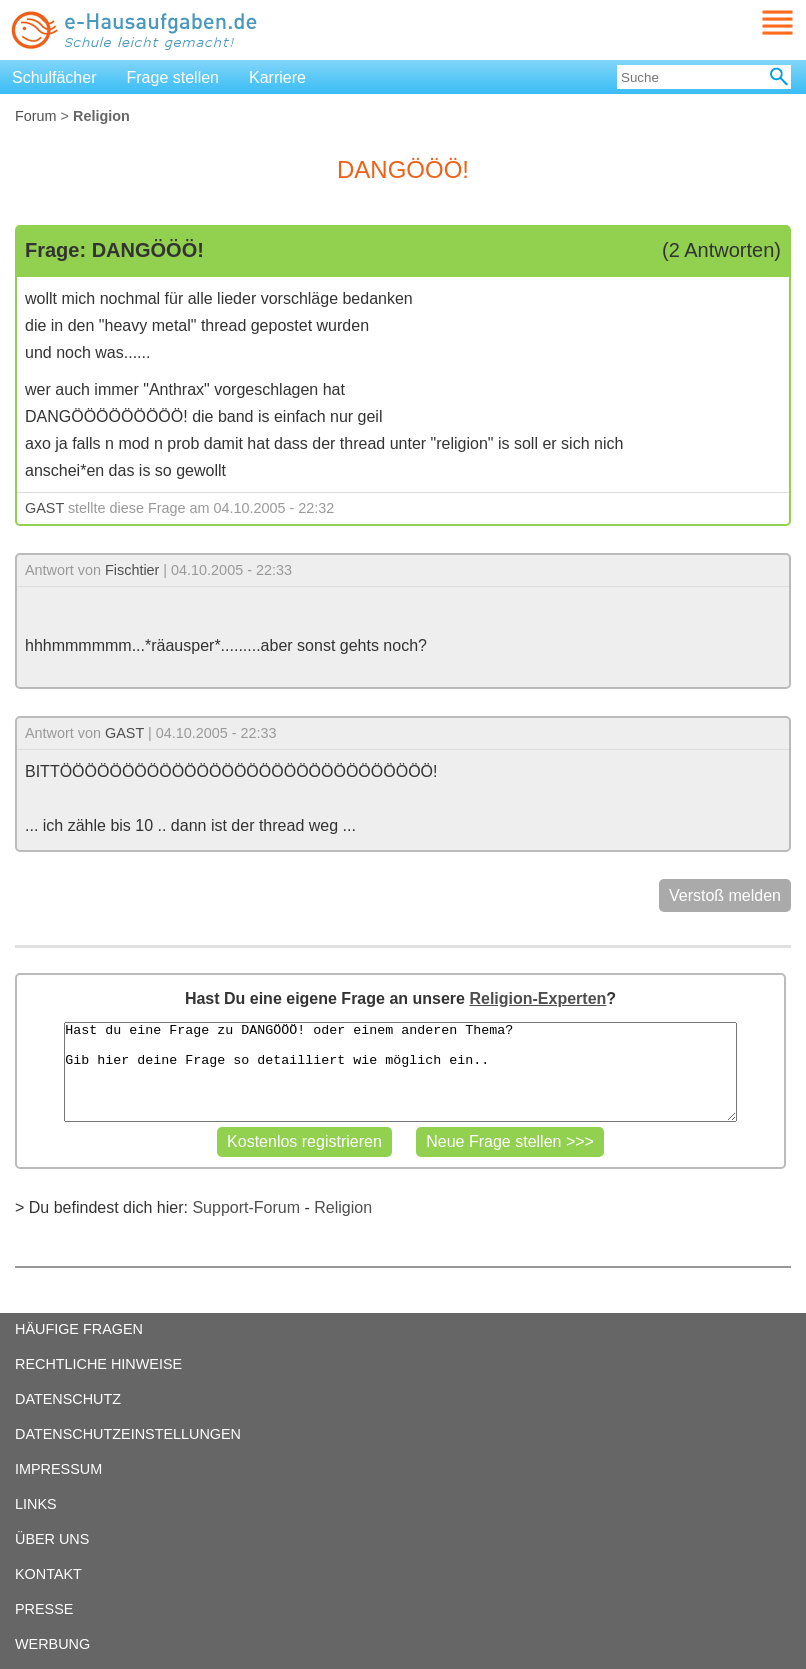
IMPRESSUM (58, 1469)
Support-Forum (246, 1207)
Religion (343, 1207)
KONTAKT (48, 1574)
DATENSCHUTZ (68, 1399)
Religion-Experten (537, 998)
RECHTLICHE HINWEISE (98, 1364)
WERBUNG (52, 1644)
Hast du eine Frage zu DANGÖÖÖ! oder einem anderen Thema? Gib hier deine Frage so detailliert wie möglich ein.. (400, 1072)
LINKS (36, 1504)
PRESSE (44, 1609)
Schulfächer (54, 77)
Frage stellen (173, 77)
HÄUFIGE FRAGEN (79, 1329)
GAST (44, 508)
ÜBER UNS (52, 1539)
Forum (36, 116)
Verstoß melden (725, 895)
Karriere (277, 77)
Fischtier (132, 570)
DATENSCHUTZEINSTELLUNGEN (128, 1434)
